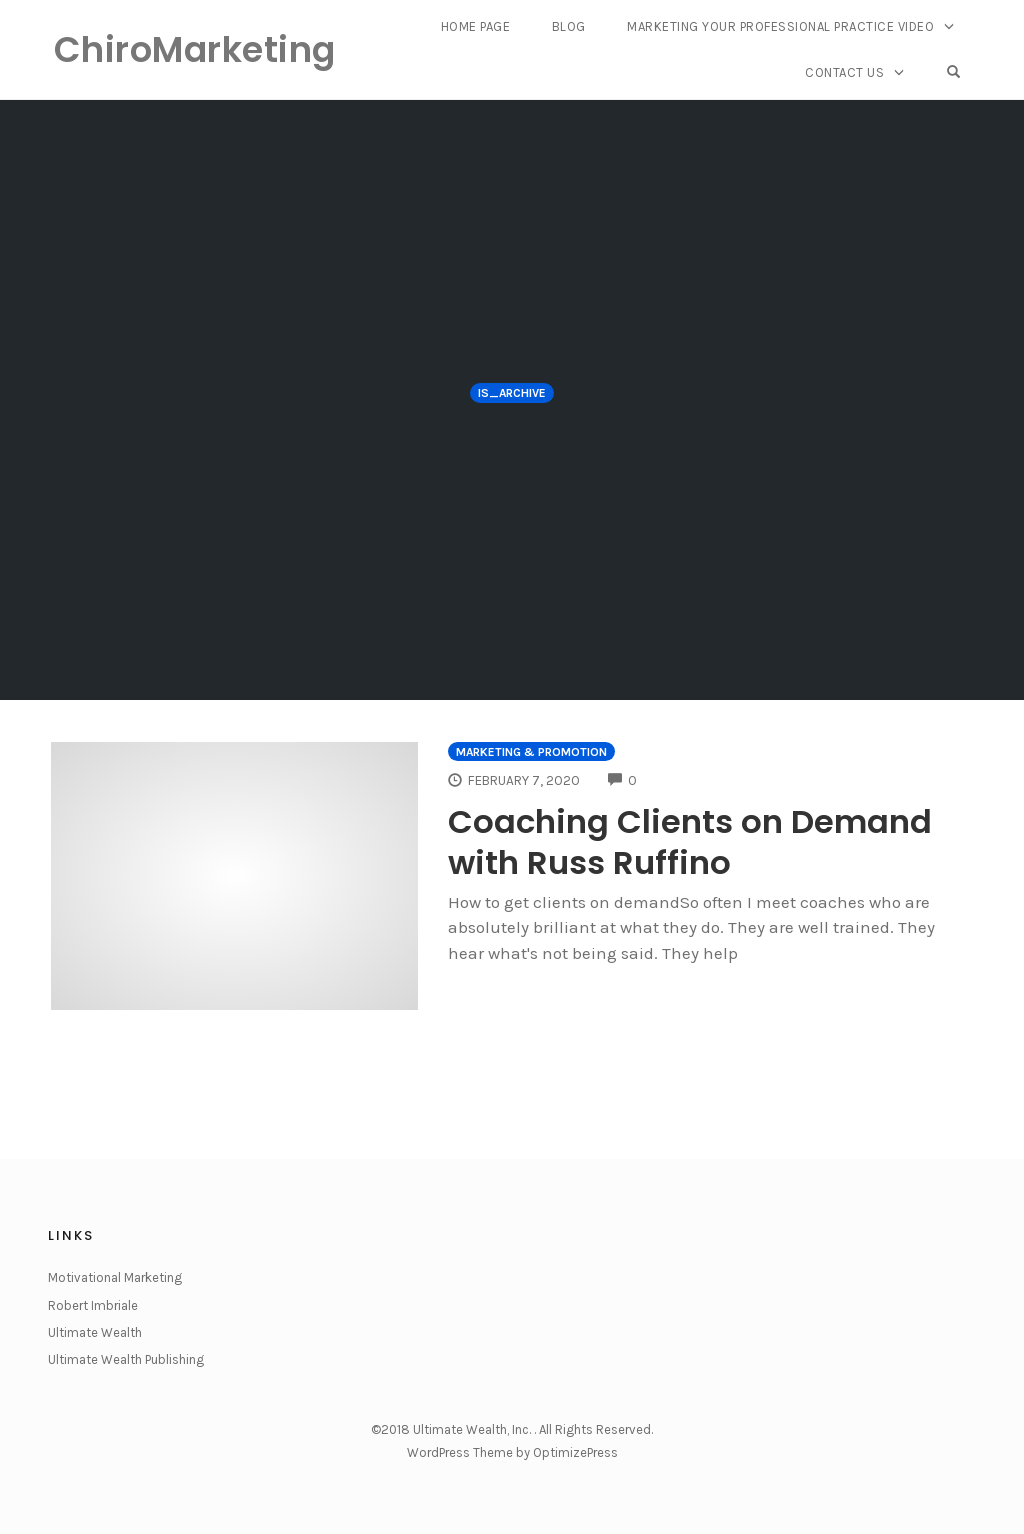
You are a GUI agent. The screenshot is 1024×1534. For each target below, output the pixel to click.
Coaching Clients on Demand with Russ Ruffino (706, 840)
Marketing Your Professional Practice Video (781, 27)
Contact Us (848, 71)
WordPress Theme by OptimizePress (512, 1452)
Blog (571, 27)
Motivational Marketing (115, 1277)
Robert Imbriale (93, 1305)
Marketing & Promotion (531, 752)
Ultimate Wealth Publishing (126, 1359)
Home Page (479, 27)
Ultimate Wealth (95, 1332)
